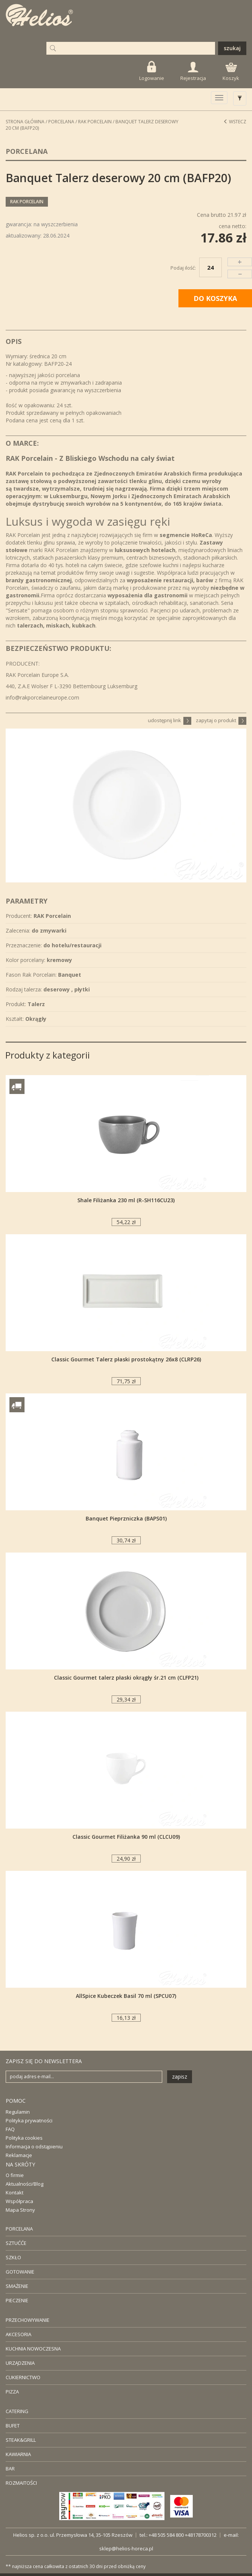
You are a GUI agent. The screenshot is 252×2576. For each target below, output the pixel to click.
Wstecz (234, 121)
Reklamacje (19, 2155)
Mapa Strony (20, 2209)
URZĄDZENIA (20, 2363)
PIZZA (12, 2391)
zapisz (179, 2076)
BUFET (13, 2425)
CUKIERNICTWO (23, 2377)
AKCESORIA (18, 2334)
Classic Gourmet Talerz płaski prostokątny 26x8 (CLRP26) (126, 1359)
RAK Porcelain (95, 121)
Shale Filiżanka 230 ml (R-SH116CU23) (126, 1200)
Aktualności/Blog (24, 2183)
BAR (10, 2468)
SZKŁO (13, 2257)
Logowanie (151, 71)
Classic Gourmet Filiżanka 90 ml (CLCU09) (126, 1836)
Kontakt (14, 2192)
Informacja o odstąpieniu (34, 2146)
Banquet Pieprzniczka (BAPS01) (126, 1518)
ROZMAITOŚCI (21, 2482)
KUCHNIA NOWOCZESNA (33, 2348)
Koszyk (231, 72)
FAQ (10, 2129)
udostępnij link (169, 720)
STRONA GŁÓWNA (25, 121)
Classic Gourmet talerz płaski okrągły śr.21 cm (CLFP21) (126, 1677)
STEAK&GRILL (21, 2439)
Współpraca (19, 2201)
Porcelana (61, 121)
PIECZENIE (17, 2300)
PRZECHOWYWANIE (27, 2320)
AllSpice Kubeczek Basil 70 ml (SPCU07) (126, 1995)
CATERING (17, 2411)
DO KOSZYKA (215, 298)
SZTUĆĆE (16, 2243)
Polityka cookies (24, 2137)
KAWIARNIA (18, 2454)
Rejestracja (193, 71)
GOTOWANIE (20, 2271)
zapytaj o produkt (221, 720)
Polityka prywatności (29, 2120)
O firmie (15, 2175)
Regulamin (18, 2111)
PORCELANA (19, 2228)
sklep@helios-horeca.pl (126, 2548)
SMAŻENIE (17, 2286)
